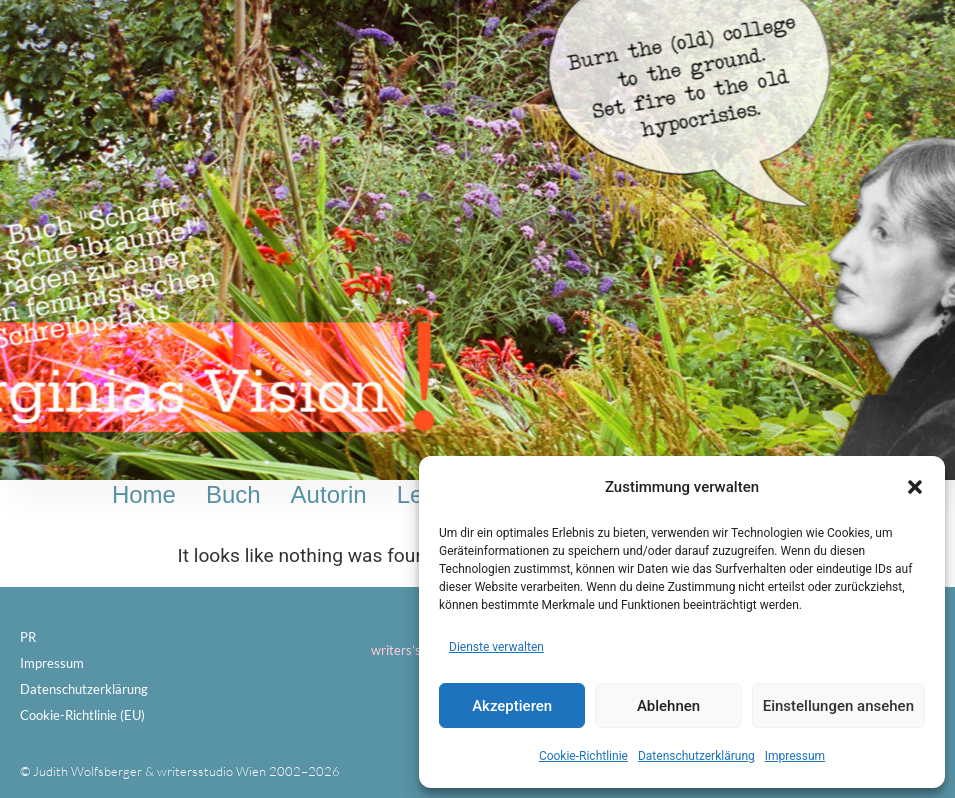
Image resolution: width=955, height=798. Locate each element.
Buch (233, 494)
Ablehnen (668, 706)
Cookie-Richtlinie (583, 756)
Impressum (795, 756)
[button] (915, 487)
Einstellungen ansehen (838, 706)
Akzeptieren (512, 706)
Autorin (329, 494)
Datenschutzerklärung (696, 756)
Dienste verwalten (496, 647)
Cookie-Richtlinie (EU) (82, 715)
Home (144, 494)
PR (28, 637)
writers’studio (410, 650)
